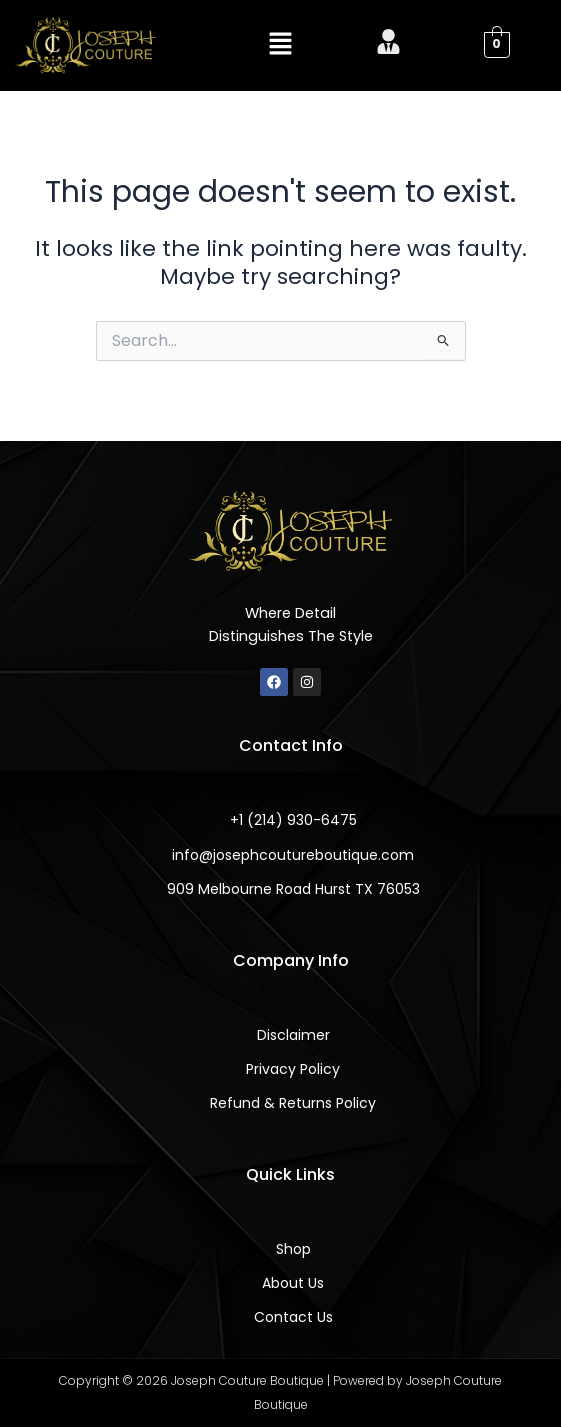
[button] (280, 45)
